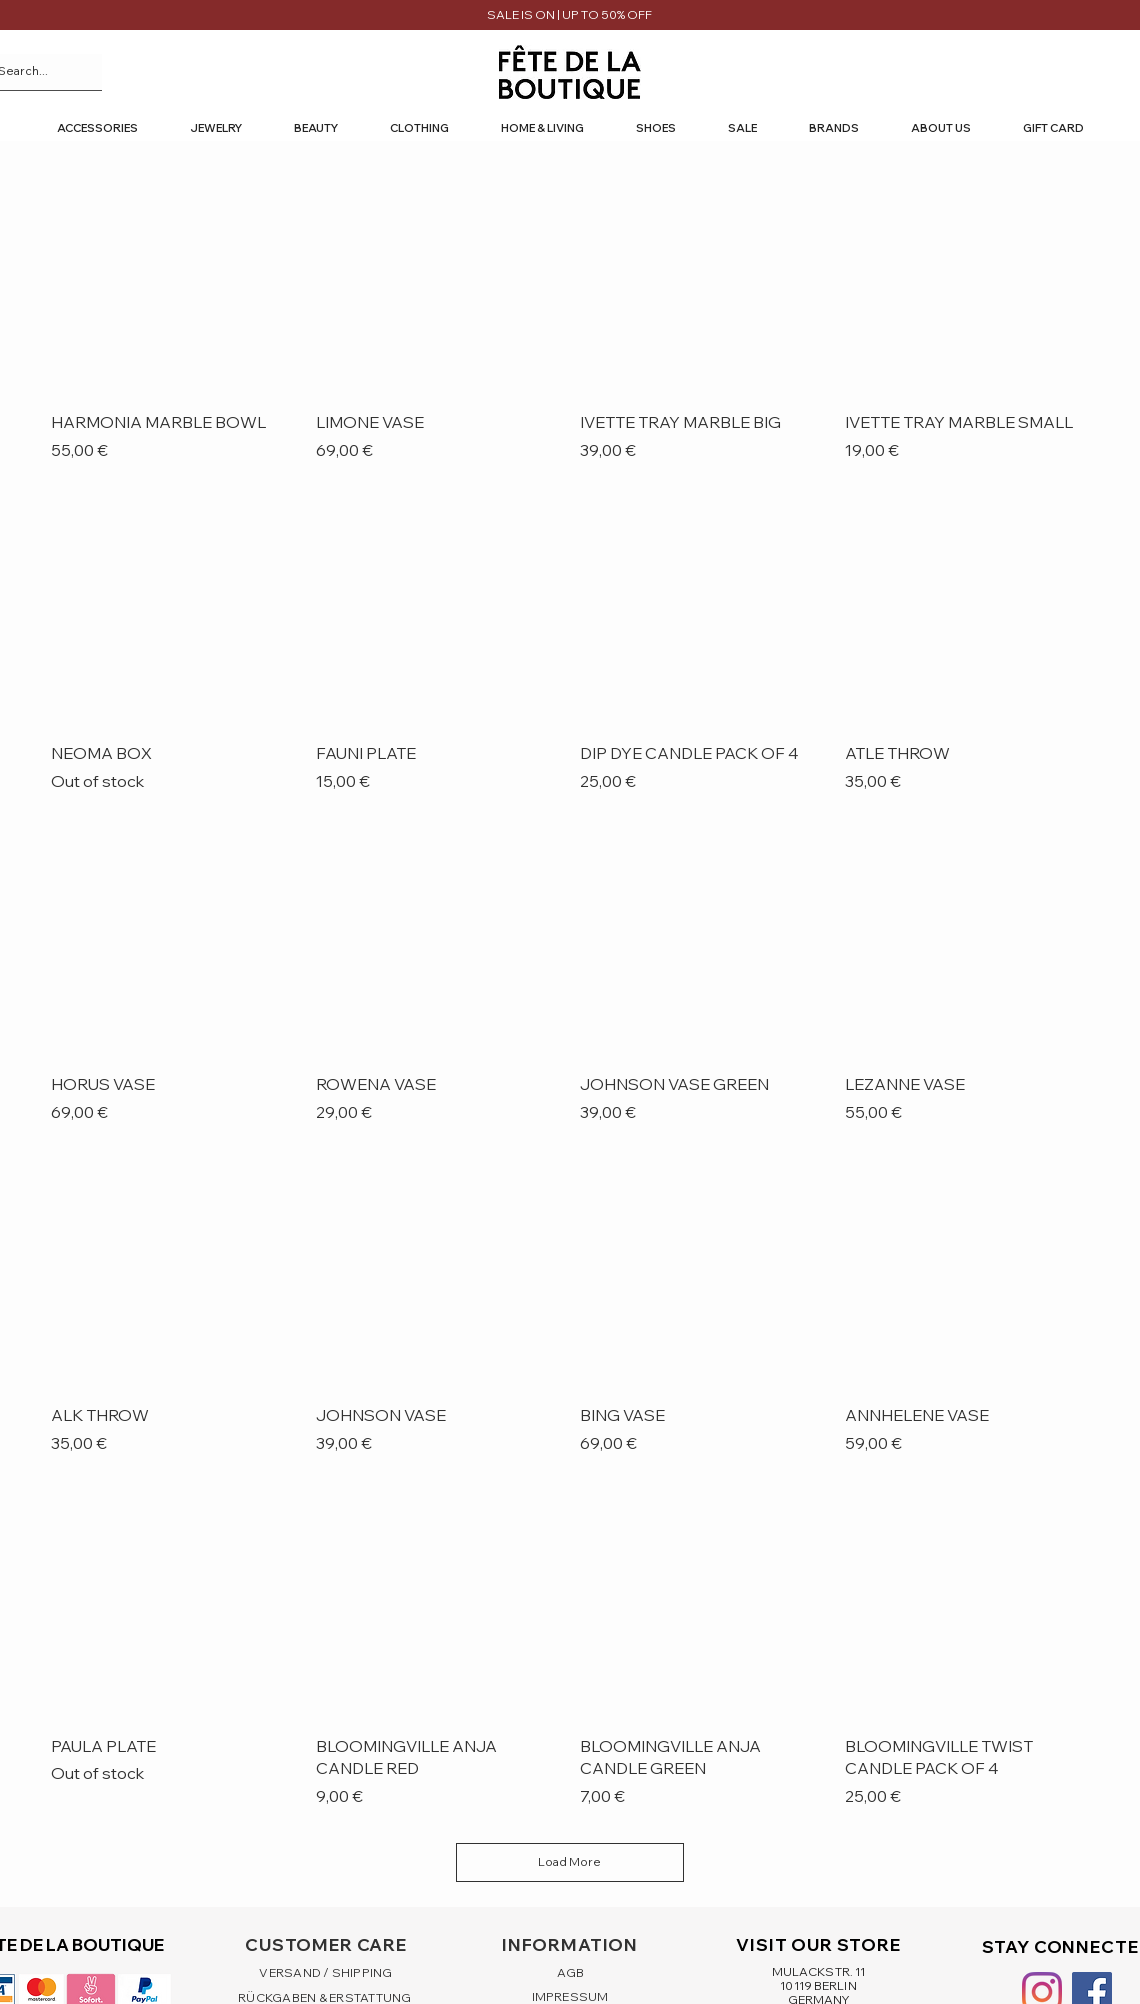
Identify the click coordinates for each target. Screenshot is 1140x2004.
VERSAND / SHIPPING (325, 1972)
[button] (97, 128)
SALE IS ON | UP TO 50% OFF (569, 14)
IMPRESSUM (570, 1996)
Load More (569, 1861)
